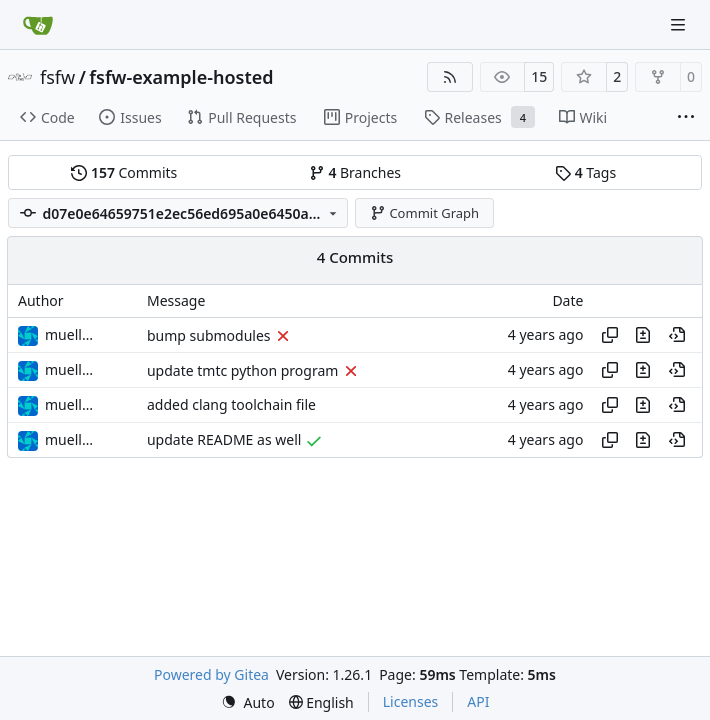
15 (539, 76)
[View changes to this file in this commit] (643, 335)
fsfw (57, 77)
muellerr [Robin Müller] (73, 334)
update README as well (224, 440)
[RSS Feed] (450, 77)
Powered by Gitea (211, 674)
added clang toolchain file (231, 405)
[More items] (686, 118)
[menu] (248, 702)
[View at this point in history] (677, 335)
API (478, 701)
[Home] (38, 25)
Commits (124, 172)
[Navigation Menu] (680, 24)
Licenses (411, 701)
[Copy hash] (610, 335)
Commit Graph (424, 213)
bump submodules (209, 335)
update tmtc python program (242, 370)
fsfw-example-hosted (181, 77)
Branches (355, 172)
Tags (585, 172)
